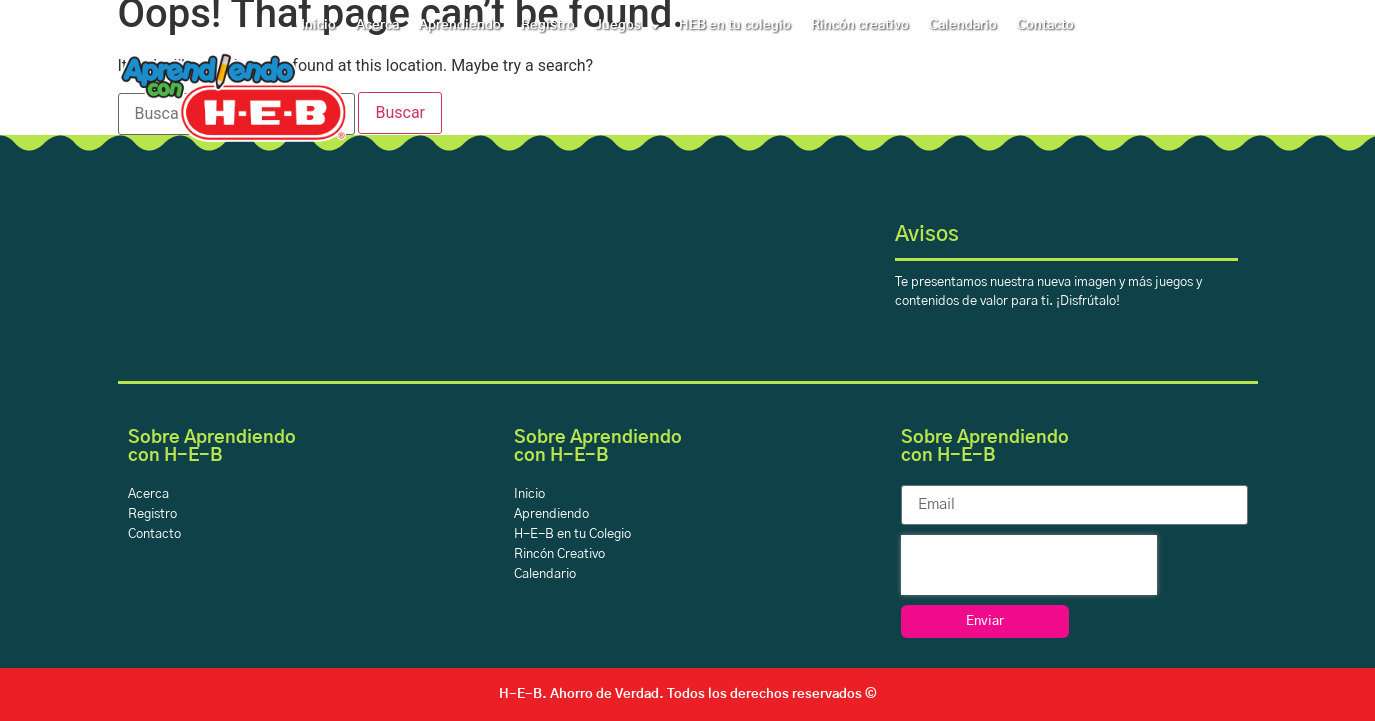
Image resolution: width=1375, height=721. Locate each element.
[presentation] (1029, 565)
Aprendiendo (460, 25)
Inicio (318, 25)
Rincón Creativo (559, 554)
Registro (548, 25)
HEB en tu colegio (735, 25)
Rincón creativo (860, 25)
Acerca (377, 25)
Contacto (1045, 25)
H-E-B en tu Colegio (572, 534)
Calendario (963, 25)
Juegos (627, 26)
